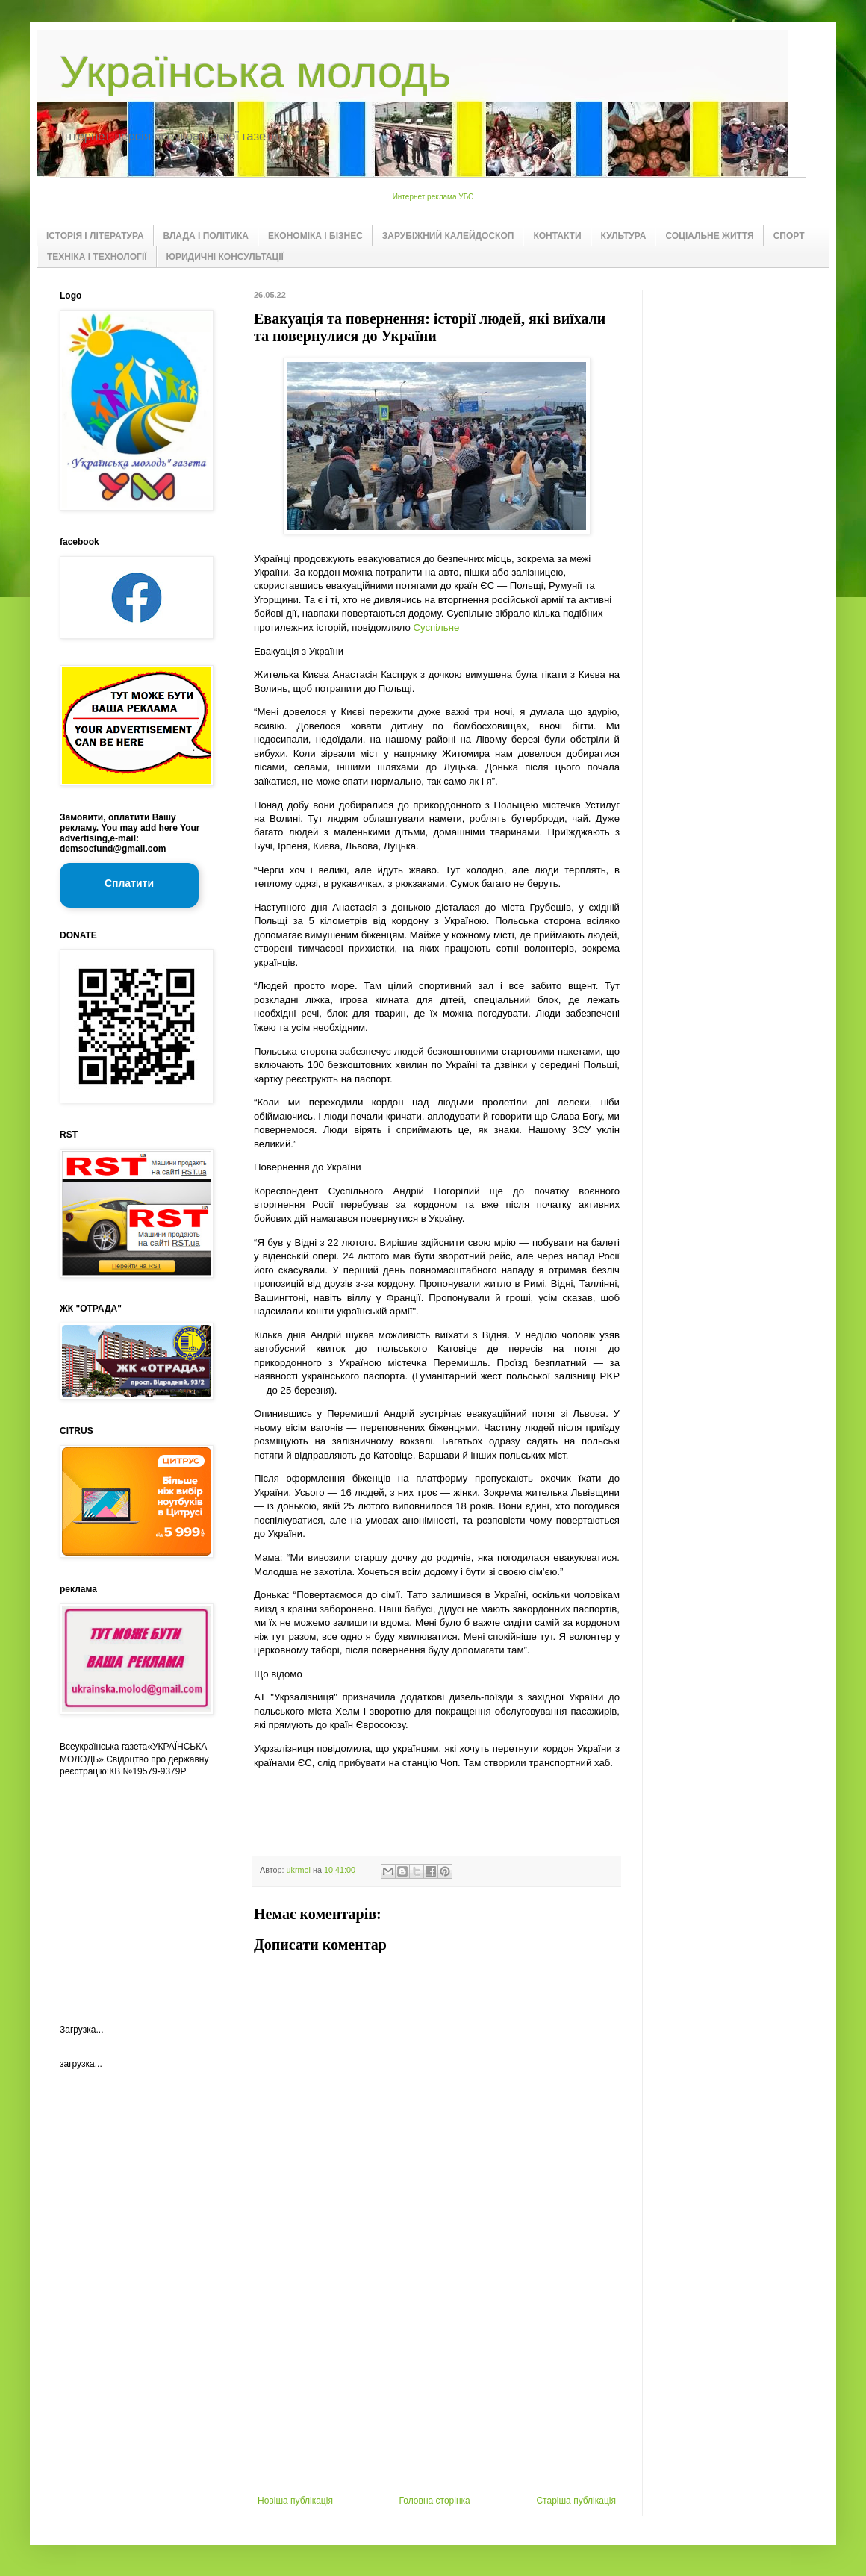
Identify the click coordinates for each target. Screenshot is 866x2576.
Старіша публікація (576, 2500)
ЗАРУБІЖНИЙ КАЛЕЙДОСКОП (448, 236)
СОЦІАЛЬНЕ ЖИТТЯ (709, 236)
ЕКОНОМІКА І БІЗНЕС (315, 236)
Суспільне (436, 627)
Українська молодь (255, 72)
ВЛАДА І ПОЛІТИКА (206, 236)
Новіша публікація (295, 2500)
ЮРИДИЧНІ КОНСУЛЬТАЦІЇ (225, 257)
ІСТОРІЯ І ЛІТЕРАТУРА (95, 236)
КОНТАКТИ (557, 236)
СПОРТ (789, 236)
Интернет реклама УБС (433, 197)
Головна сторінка (434, 2500)
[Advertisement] (437, 2383)
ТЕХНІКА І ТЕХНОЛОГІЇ (97, 257)
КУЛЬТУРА (624, 236)
